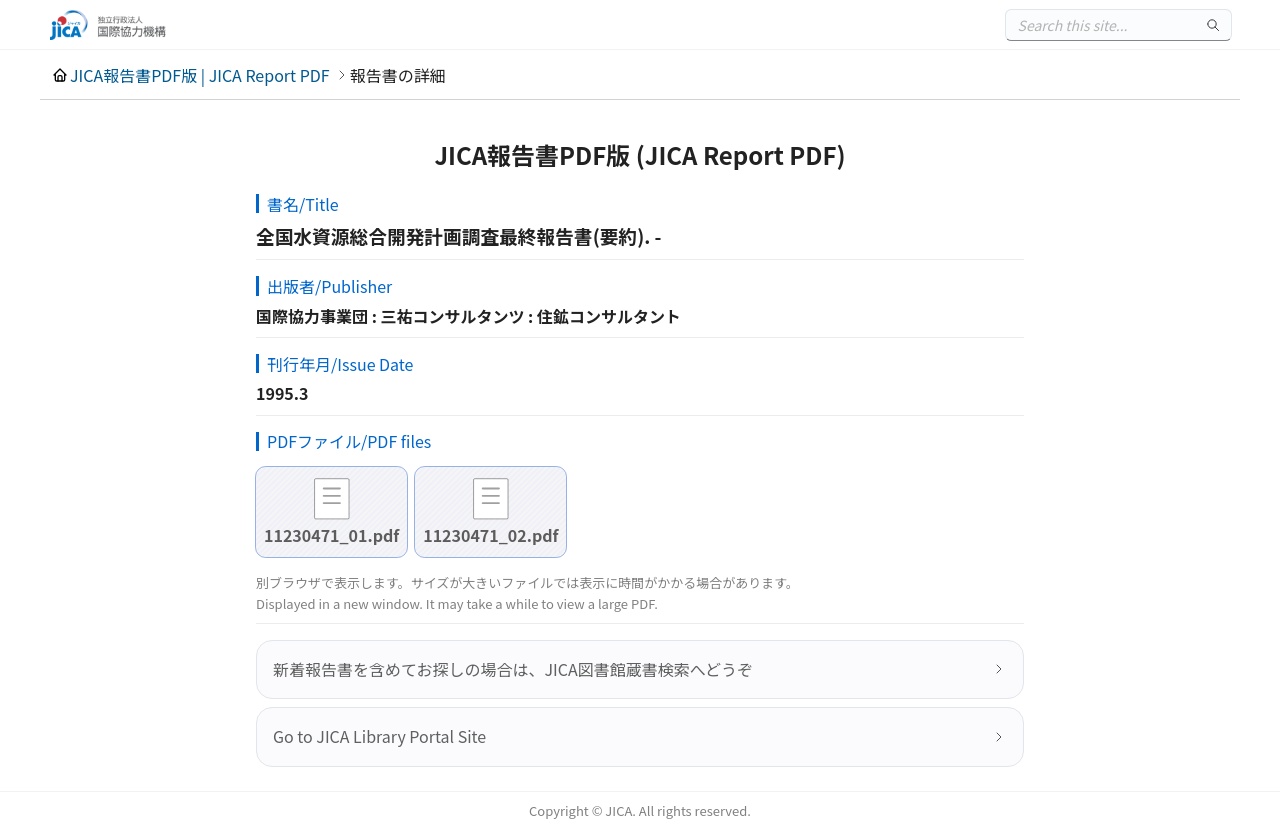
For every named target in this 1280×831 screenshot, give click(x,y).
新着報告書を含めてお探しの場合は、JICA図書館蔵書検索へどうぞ (513, 669)
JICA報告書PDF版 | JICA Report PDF (200, 75)
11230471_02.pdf (490, 535)
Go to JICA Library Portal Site (379, 736)
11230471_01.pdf (331, 535)
